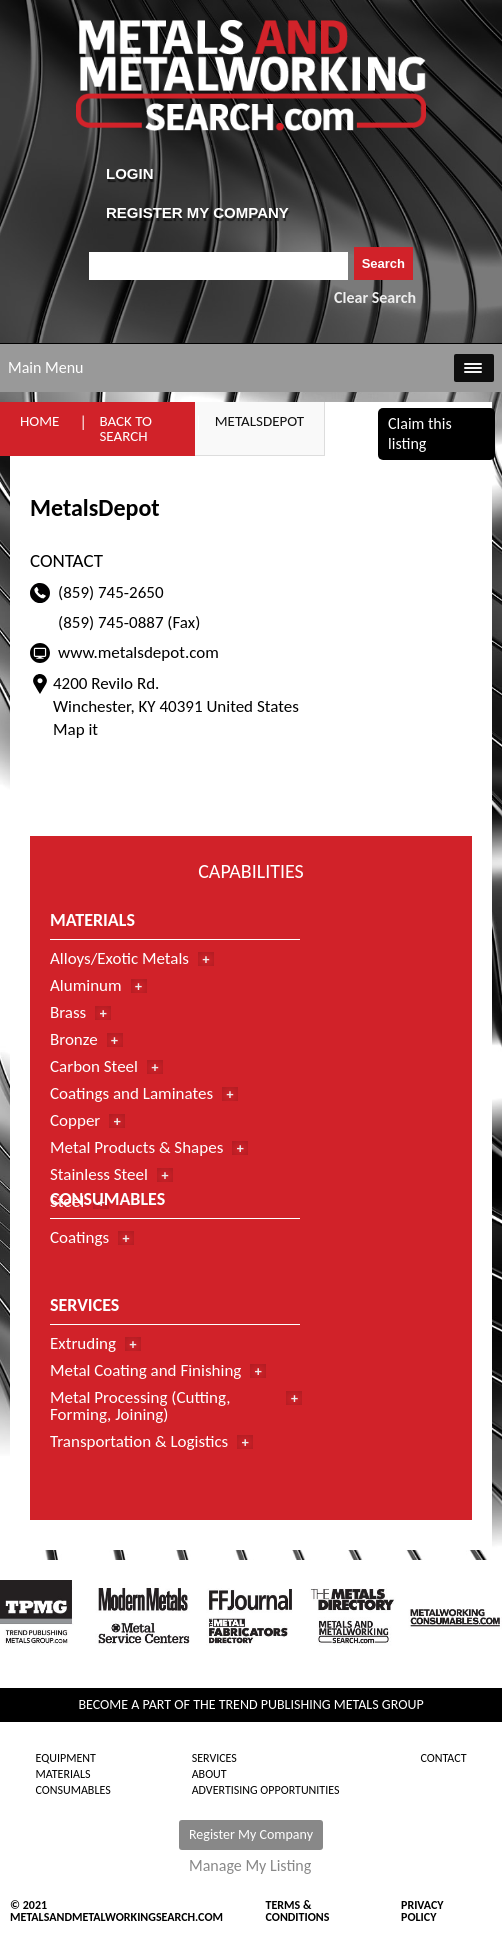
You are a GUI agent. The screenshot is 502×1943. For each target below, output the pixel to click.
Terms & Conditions (298, 1911)
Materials (62, 1774)
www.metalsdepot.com (138, 652)
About (209, 1774)
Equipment (65, 1758)
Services (214, 1758)
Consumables (72, 1790)
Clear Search (375, 297)
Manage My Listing (250, 1866)
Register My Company (251, 1834)
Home (39, 421)
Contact (443, 1758)
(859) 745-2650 (111, 592)
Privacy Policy (422, 1911)
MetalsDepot (259, 421)
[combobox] (218, 266)
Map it (75, 729)
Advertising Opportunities (266, 1790)
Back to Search (125, 428)
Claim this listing (420, 433)
